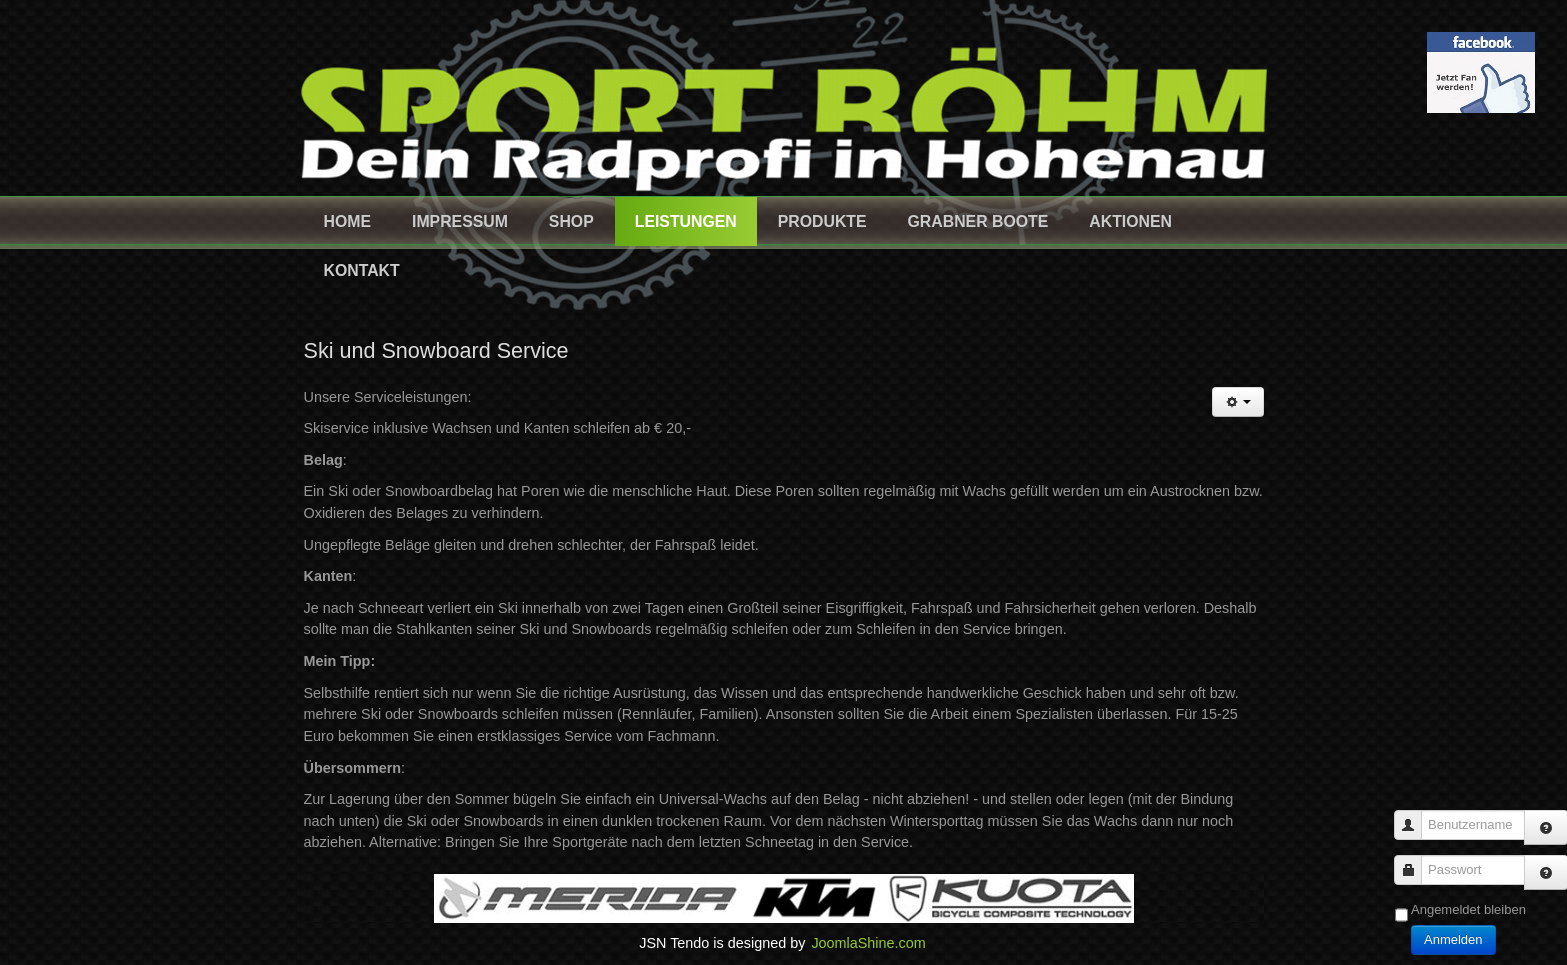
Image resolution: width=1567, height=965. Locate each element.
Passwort (1415, 860)
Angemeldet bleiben (1468, 909)
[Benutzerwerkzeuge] (1238, 402)
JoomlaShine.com (868, 943)
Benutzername (1415, 815)
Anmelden (1453, 939)
